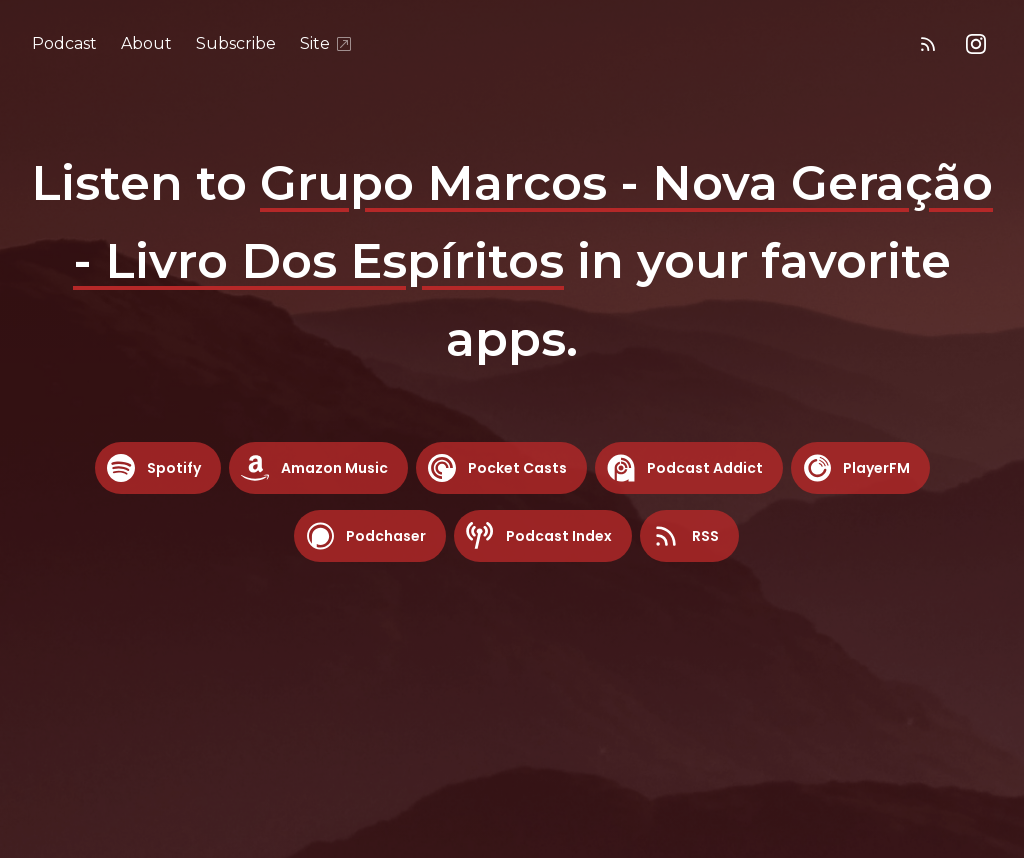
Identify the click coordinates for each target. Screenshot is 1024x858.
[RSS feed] (928, 44)
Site (327, 44)
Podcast (64, 43)
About (146, 43)
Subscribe (236, 43)
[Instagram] (976, 44)
